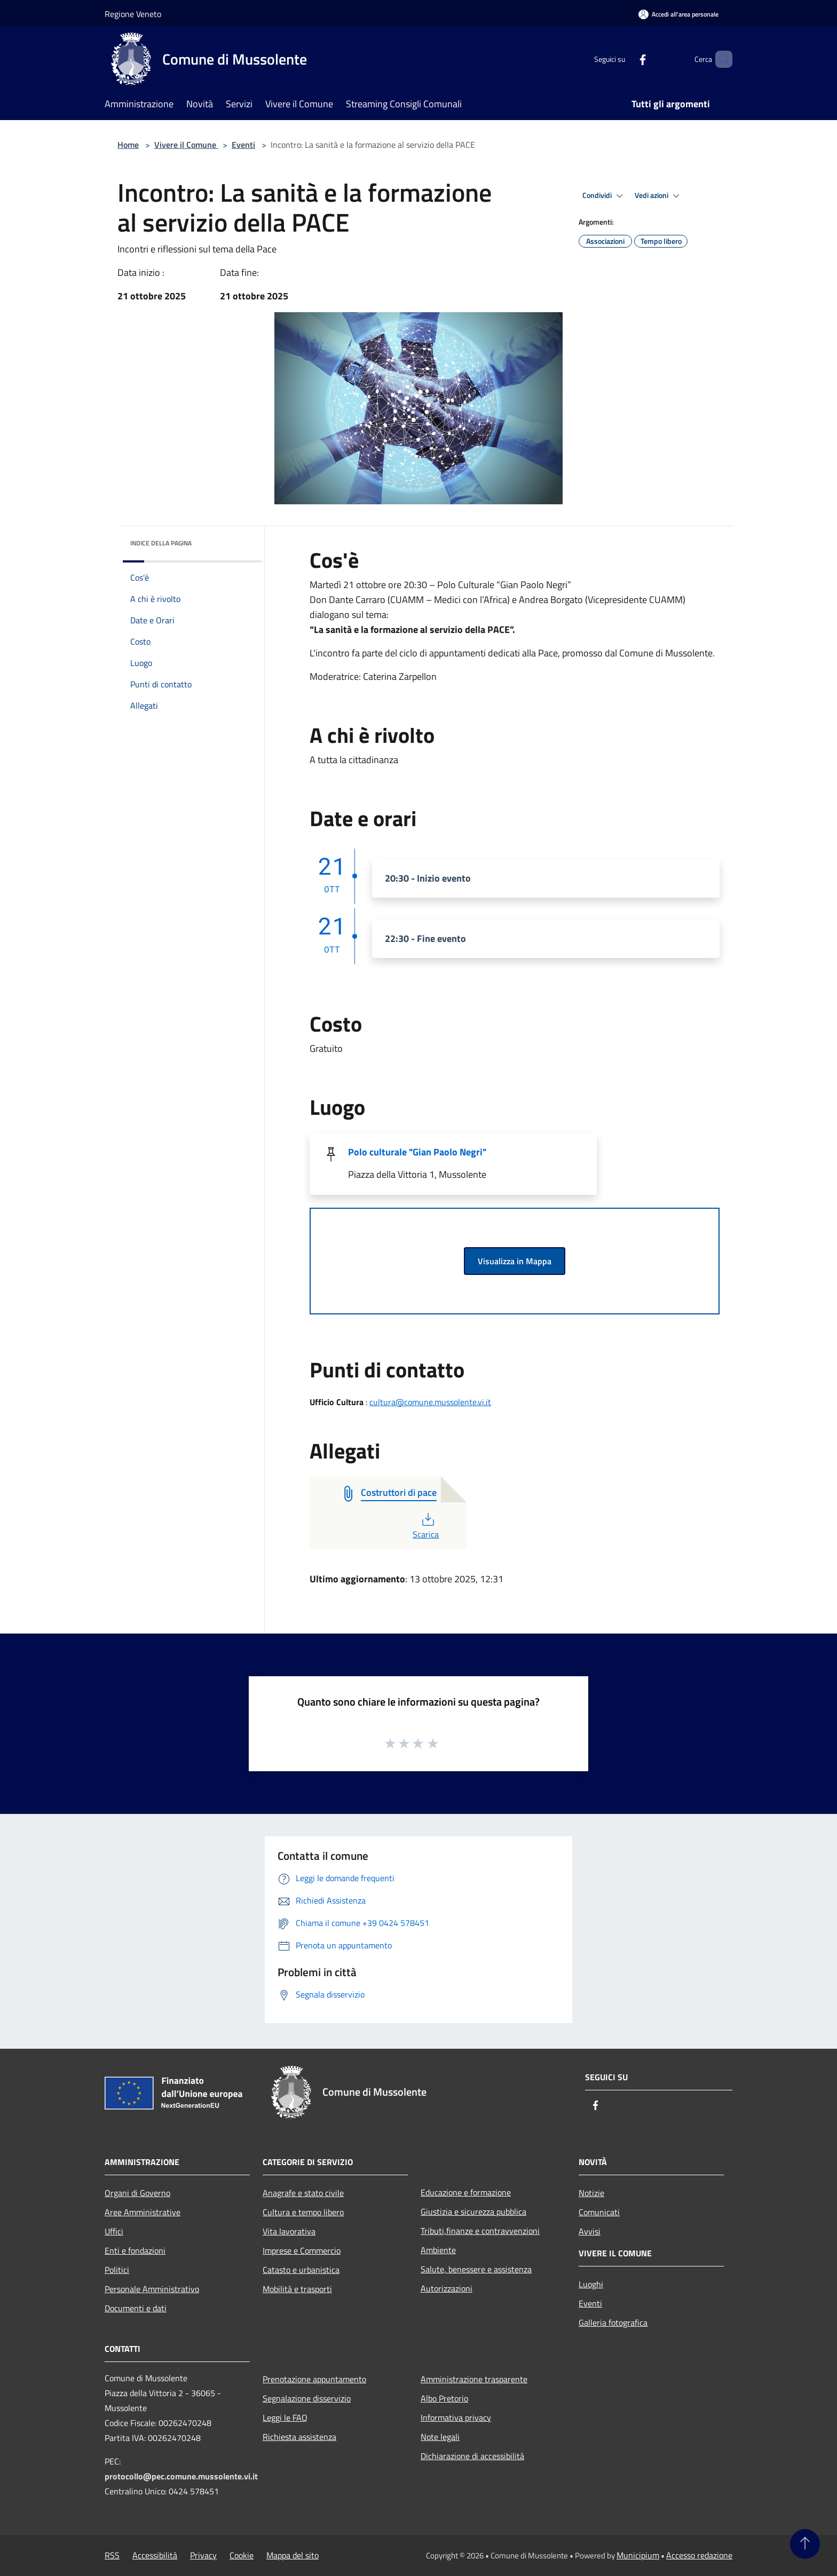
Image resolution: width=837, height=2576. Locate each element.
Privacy (203, 2555)
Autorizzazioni (446, 2288)
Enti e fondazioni (135, 2250)
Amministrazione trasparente (474, 2379)
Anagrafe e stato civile (303, 2192)
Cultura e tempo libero (303, 2212)
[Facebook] (624, 59)
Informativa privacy (456, 2417)
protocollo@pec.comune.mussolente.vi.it (181, 2476)
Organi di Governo (137, 2192)
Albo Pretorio (444, 2398)
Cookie (242, 2555)
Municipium (638, 2555)
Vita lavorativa (289, 2231)
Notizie (591, 2192)
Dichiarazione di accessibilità (472, 2456)
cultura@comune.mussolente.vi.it (430, 1402)
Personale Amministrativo (152, 2288)
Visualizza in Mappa (514, 1261)
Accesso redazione (699, 2555)
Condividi (604, 195)
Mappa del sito (292, 2555)
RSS (112, 2555)
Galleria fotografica (613, 2322)
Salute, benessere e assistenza (476, 2269)
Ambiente (438, 2250)
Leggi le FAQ (285, 2417)
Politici (117, 2269)
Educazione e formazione (466, 2192)
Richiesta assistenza (299, 2436)
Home (128, 144)
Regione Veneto (133, 13)
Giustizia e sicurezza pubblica (473, 2211)
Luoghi (591, 2284)
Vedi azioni (659, 195)
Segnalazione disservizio (307, 2398)
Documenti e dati (136, 2308)
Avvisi (590, 2231)
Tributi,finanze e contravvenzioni (480, 2230)
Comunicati (599, 2212)
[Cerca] (719, 59)
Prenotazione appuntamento (314, 2379)
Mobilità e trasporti (297, 2288)
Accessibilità (154, 2555)
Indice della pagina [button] (161, 543)
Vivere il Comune (186, 144)
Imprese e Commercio (302, 2250)
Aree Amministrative (142, 2212)
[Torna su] (805, 2544)
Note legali (440, 2436)
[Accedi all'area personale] (678, 14)
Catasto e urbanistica (301, 2269)
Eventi (243, 144)
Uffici (114, 2231)
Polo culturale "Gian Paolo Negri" (417, 1152)
